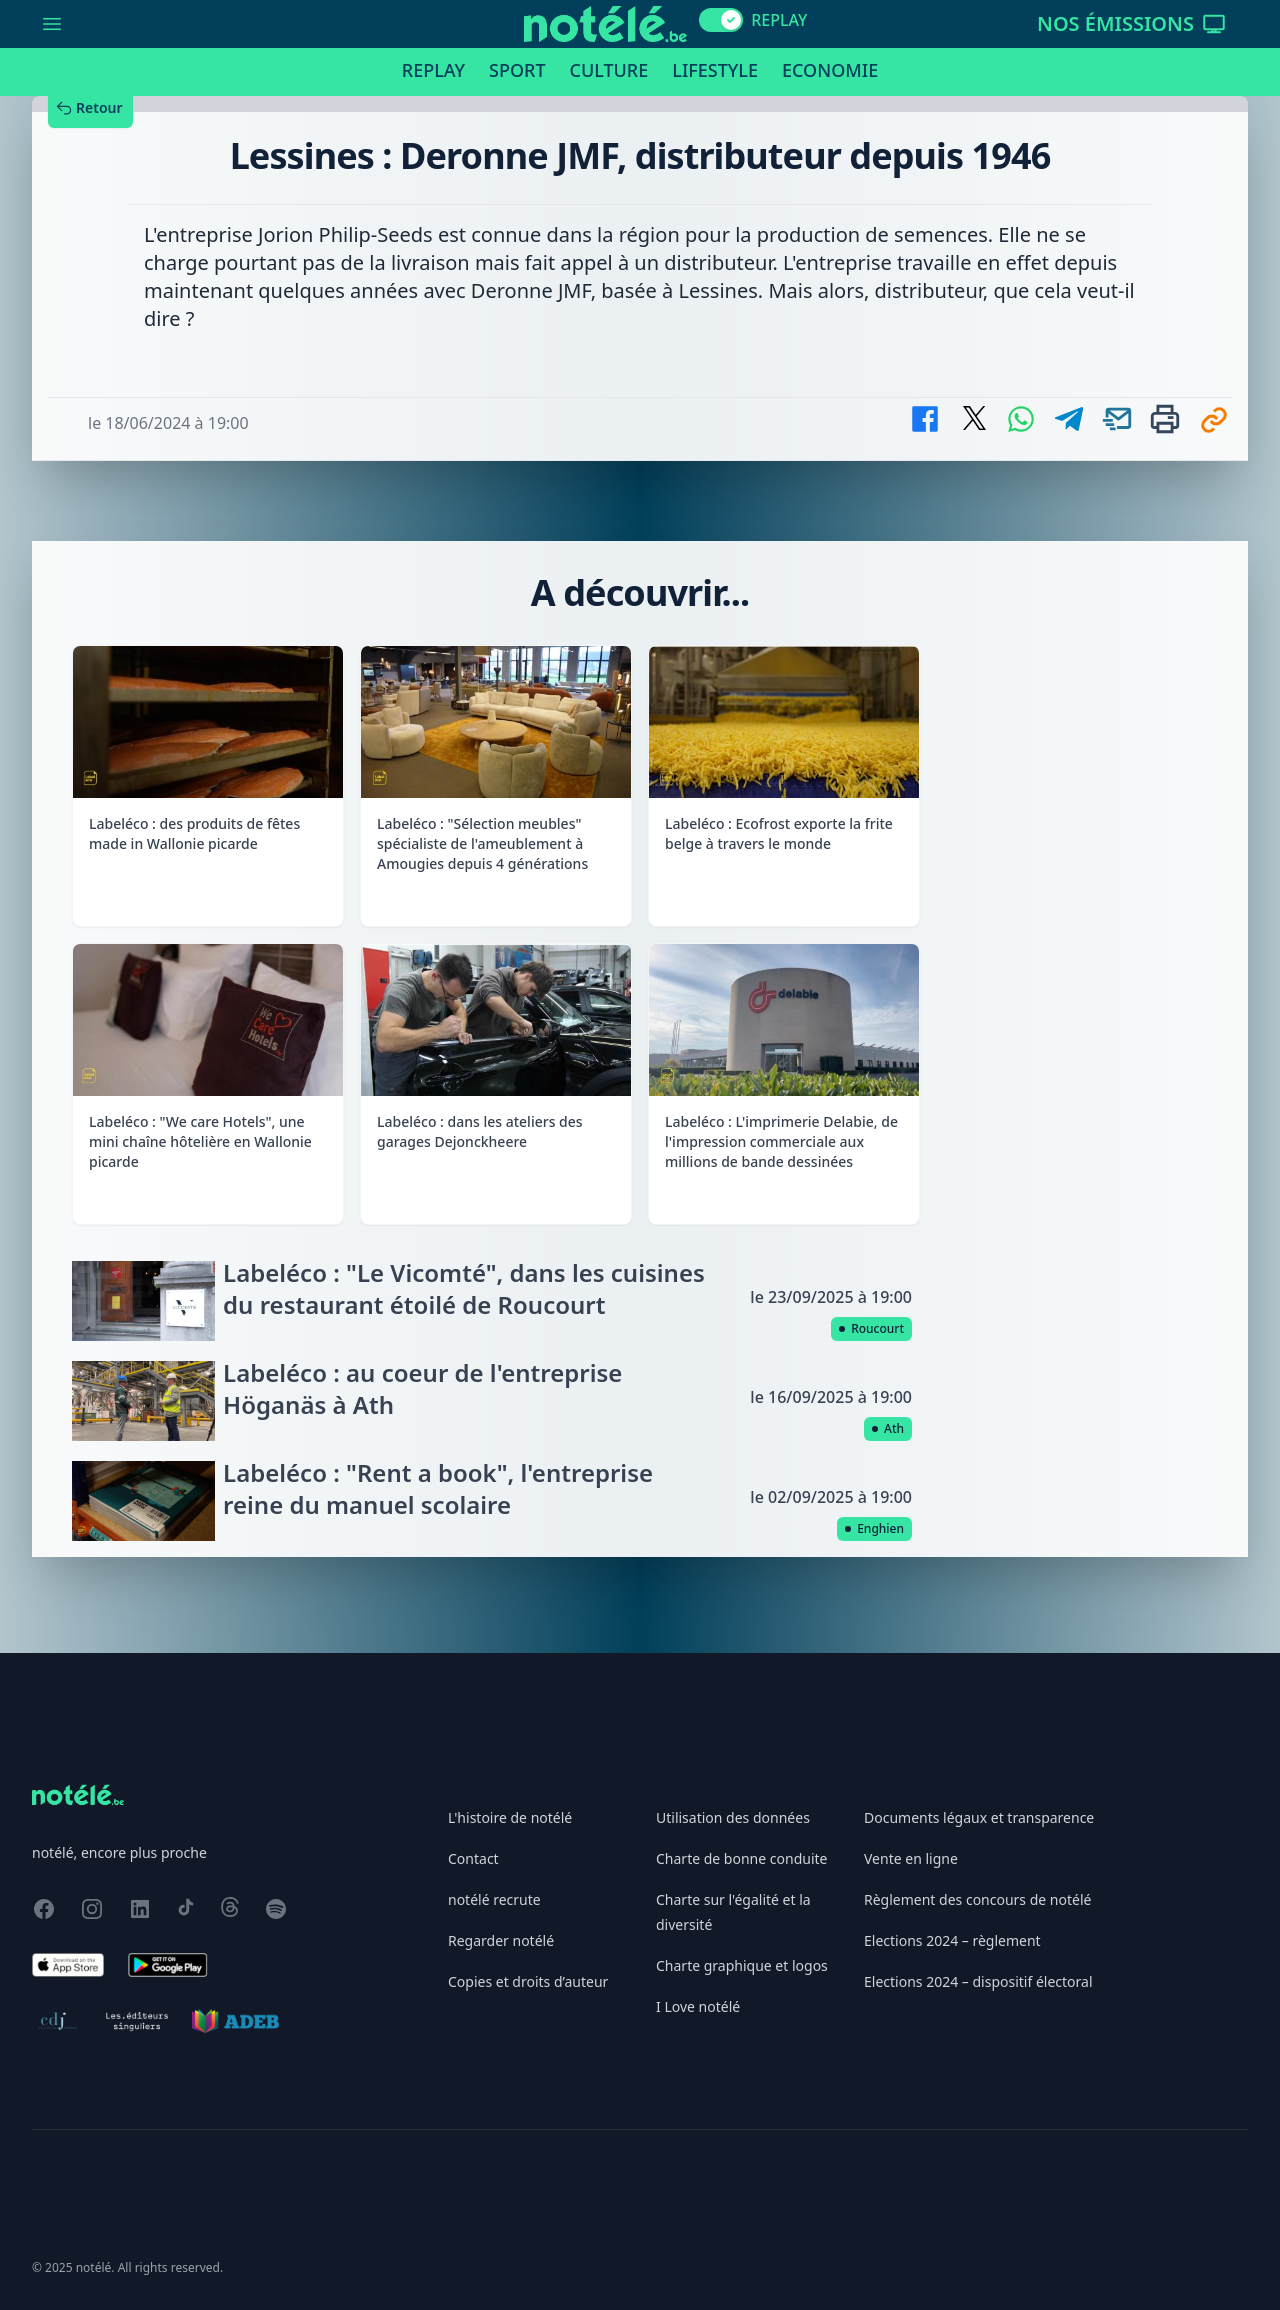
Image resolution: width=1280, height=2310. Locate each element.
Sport (517, 70)
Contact (473, 1858)
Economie (830, 70)
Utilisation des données (733, 1817)
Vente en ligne (911, 1858)
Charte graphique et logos (742, 1965)
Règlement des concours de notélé (977, 1899)
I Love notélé (698, 2006)
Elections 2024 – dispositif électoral (978, 1981)
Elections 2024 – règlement (952, 1940)
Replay (433, 70)
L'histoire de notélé (510, 1817)
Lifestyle (715, 70)
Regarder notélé (501, 1940)
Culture (609, 70)
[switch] (721, 20)
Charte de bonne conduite (741, 1858)
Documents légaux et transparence (979, 1817)
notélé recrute (494, 1899)
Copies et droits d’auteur (528, 1981)
